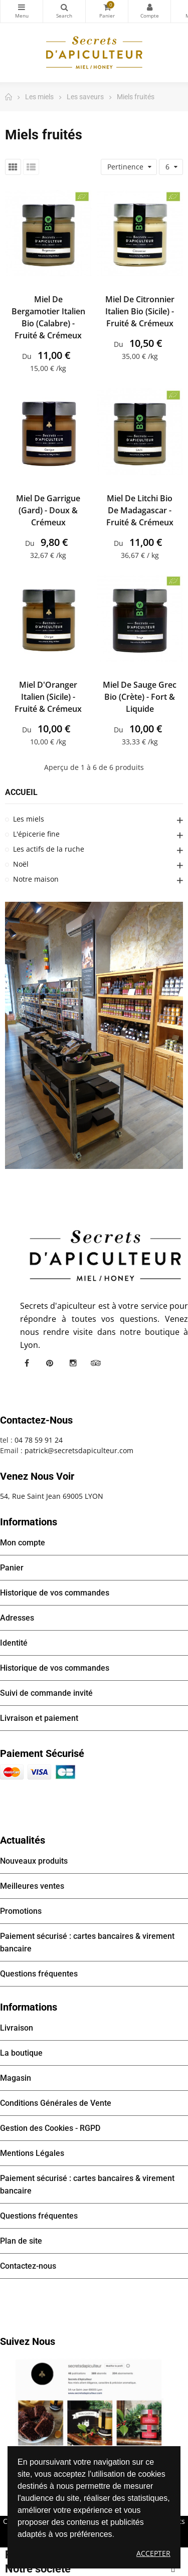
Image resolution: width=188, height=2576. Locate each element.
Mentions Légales (32, 2153)
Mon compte (149, 7)
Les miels (28, 819)
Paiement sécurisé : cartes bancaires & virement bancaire (87, 1942)
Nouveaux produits (34, 1861)
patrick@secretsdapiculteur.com (79, 1450)
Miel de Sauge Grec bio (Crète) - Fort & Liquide (139, 696)
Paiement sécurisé (42, 1753)
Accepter (153, 2553)
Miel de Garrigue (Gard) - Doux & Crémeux (48, 510)
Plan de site (21, 2241)
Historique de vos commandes (54, 1593)
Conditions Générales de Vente (55, 2103)
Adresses (17, 1618)
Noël (21, 864)
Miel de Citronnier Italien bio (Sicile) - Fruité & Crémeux (139, 311)
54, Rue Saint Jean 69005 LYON (51, 1496)
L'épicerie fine (36, 834)
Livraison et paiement (39, 1718)
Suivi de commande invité (46, 1693)
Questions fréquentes (39, 1973)
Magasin (15, 2078)
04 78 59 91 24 (39, 1440)
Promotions (21, 1911)
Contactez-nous (28, 2266)
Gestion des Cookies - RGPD (50, 2128)
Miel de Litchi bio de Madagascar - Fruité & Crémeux (139, 510)
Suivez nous (27, 2341)
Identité (14, 1643)
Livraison (16, 2028)
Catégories (22, 7)
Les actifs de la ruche (48, 849)
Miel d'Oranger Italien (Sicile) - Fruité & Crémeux (48, 696)
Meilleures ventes (32, 1886)
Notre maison (36, 879)
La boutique (21, 2053)
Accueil (21, 792)
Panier (12, 1567)
